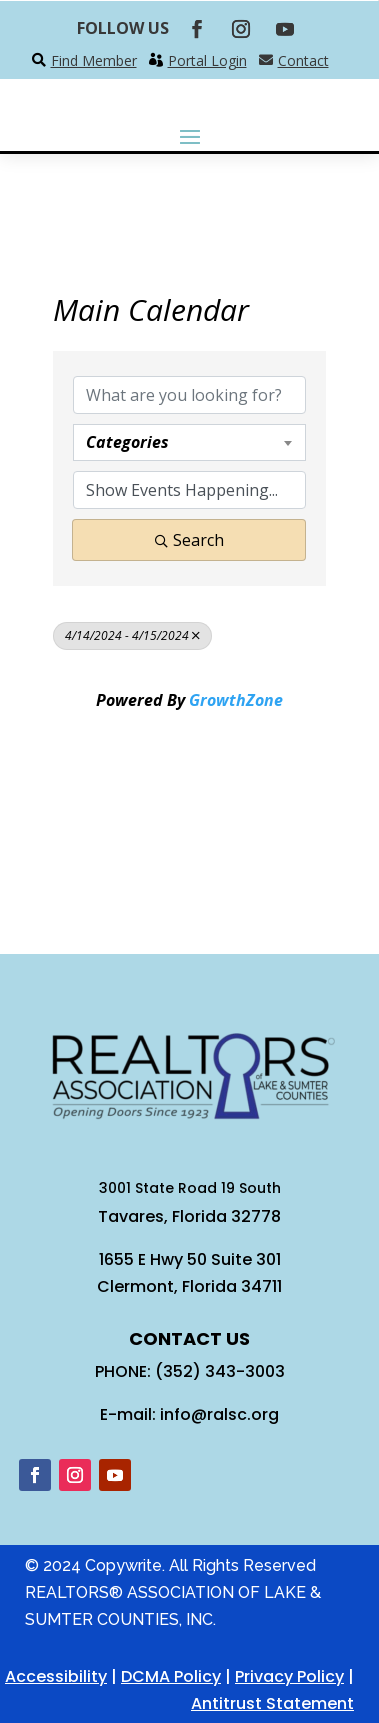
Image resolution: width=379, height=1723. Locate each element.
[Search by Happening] (189, 490)
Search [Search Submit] (189, 540)
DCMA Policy (171, 1676)
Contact (303, 60)
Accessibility (56, 1676)
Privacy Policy (289, 1676)
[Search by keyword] (189, 395)
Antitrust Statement (272, 1703)
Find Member (94, 60)
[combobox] (189, 442)
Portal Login (207, 60)
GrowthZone (236, 700)
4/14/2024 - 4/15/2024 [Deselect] (132, 635)
